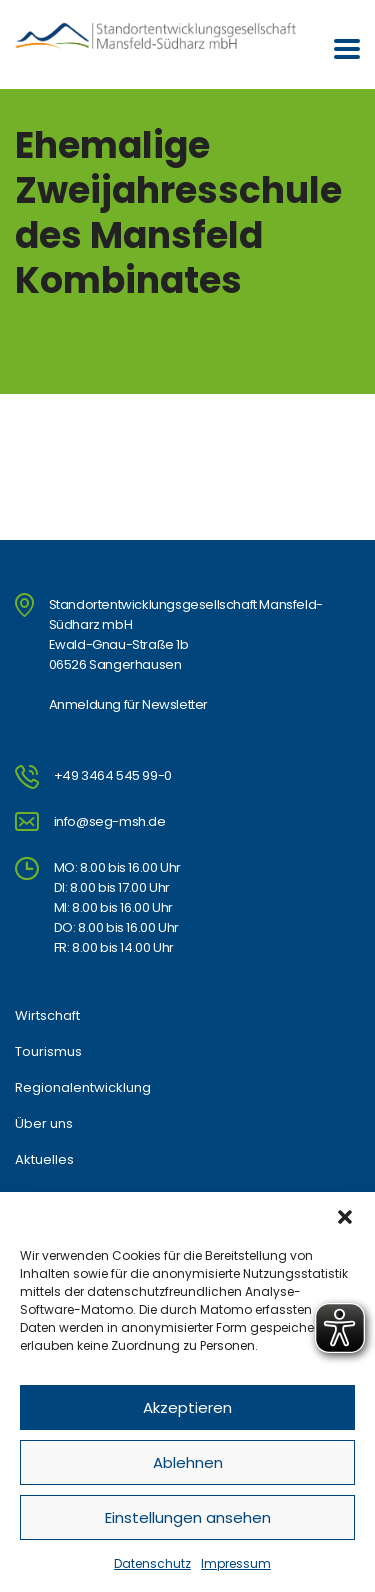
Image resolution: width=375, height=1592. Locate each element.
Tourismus (48, 1052)
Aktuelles (44, 1160)
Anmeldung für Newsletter (128, 704)
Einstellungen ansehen (188, 1517)
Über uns (44, 1124)
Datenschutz (152, 1563)
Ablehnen (188, 1462)
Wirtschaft (47, 1016)
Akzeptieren (187, 1407)
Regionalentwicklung (83, 1088)
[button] (345, 1217)
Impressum (236, 1563)
